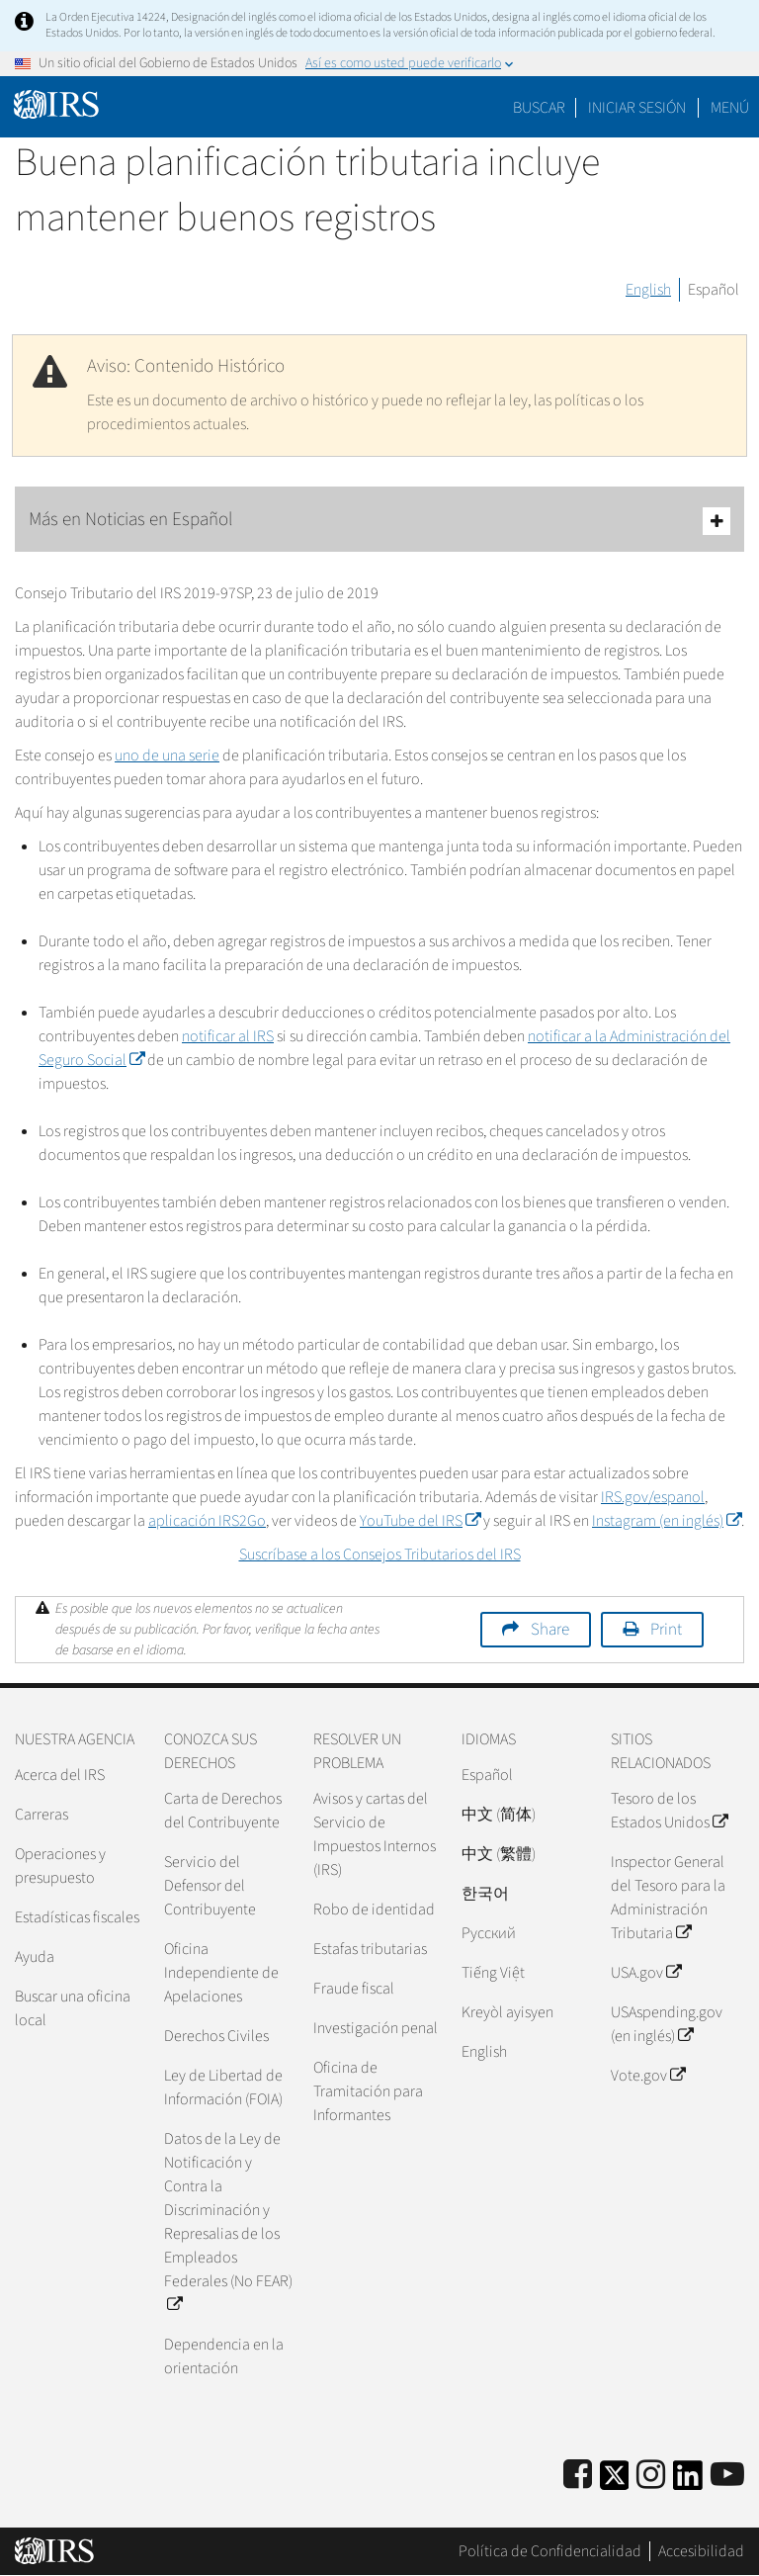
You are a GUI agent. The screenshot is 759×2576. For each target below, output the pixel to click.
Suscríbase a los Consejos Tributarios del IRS (380, 1554)
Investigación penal (375, 2028)
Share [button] (550, 1630)
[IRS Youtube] (727, 2475)
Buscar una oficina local (72, 2008)
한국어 (485, 1894)
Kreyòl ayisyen (507, 2012)
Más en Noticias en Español (379, 520)
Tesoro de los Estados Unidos (669, 1810)
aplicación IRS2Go (207, 1521)
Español (713, 290)
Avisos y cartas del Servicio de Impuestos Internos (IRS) (374, 1834)
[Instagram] (650, 2475)
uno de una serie (167, 755)
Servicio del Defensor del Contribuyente (210, 1885)
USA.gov (646, 1973)
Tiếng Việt (493, 1973)
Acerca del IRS (60, 1775)
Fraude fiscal (353, 1988)
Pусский (489, 1933)
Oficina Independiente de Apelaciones (221, 1972)
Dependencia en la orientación (224, 2356)
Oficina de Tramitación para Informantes (368, 2091)
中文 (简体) (499, 1814)
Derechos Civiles (216, 2036)
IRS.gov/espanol (653, 1497)
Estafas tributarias (370, 1949)
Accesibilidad (701, 2551)
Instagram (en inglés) (666, 1521)
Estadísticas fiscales (77, 1917)
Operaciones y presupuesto (60, 1866)
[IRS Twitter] (615, 2481)
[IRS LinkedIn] (688, 2481)
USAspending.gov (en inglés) (666, 2024)
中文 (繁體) (499, 1854)
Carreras (41, 1814)
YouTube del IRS (420, 1521)
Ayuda (34, 1957)
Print (666, 1630)
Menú (730, 108)
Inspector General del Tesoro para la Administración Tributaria (668, 1897)
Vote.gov (648, 2076)
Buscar (539, 108)
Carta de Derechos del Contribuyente (223, 1810)
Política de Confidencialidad (550, 2551)
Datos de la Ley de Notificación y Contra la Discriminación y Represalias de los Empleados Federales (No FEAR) (228, 2222)
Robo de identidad (374, 1909)
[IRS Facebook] (577, 2475)
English (648, 290)
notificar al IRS (228, 1036)
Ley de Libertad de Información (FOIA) (223, 2087)
